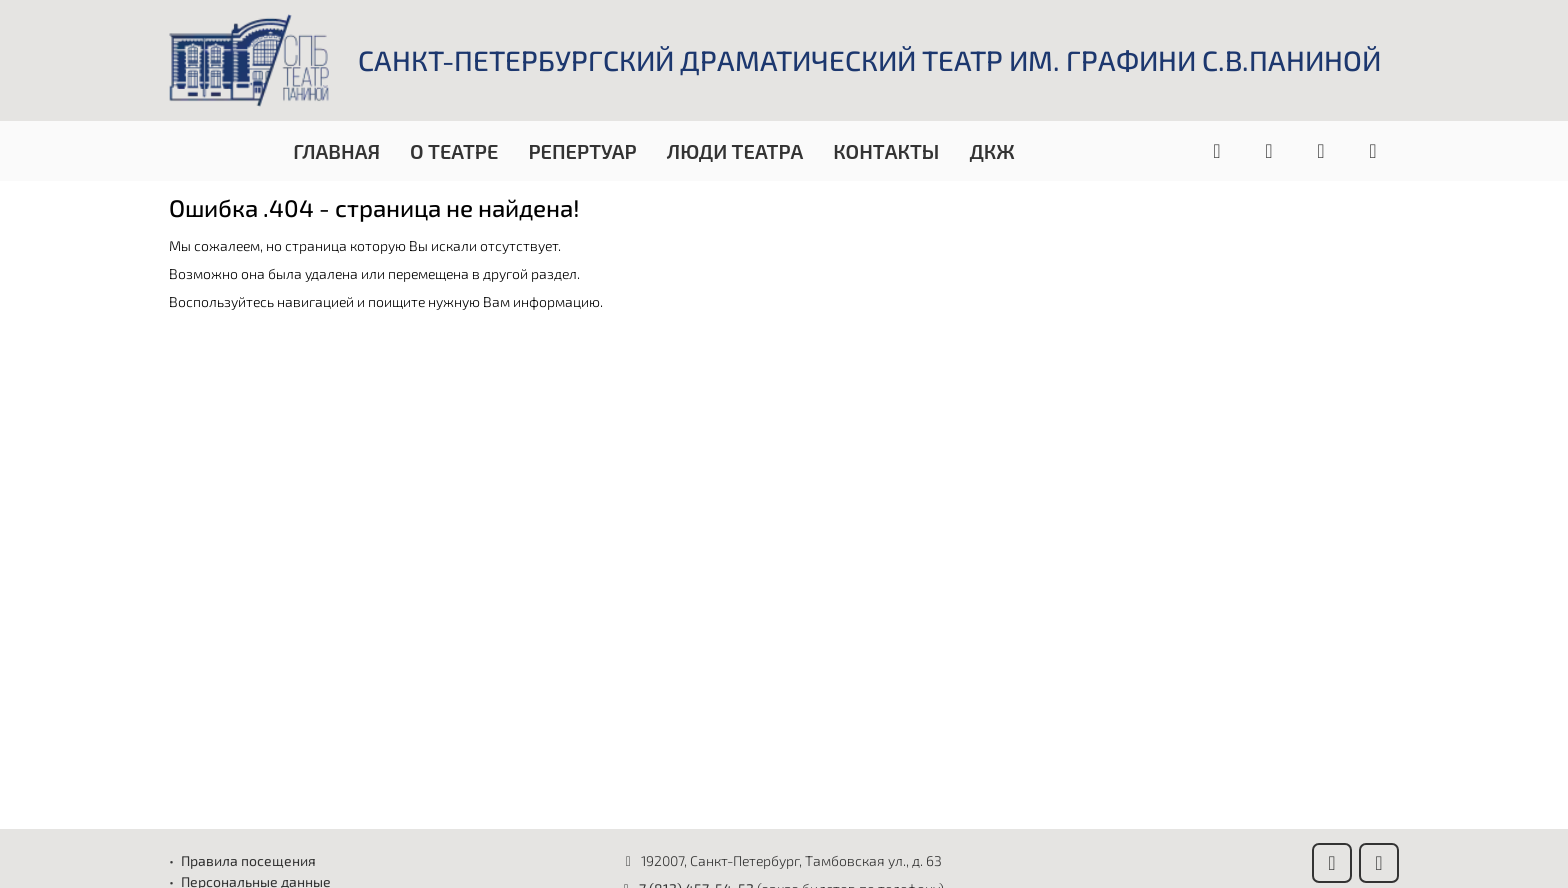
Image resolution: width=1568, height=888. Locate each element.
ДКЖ (991, 151)
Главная (336, 151)
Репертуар (582, 151)
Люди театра (735, 151)
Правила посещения (248, 860)
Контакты (886, 151)
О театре (454, 151)
